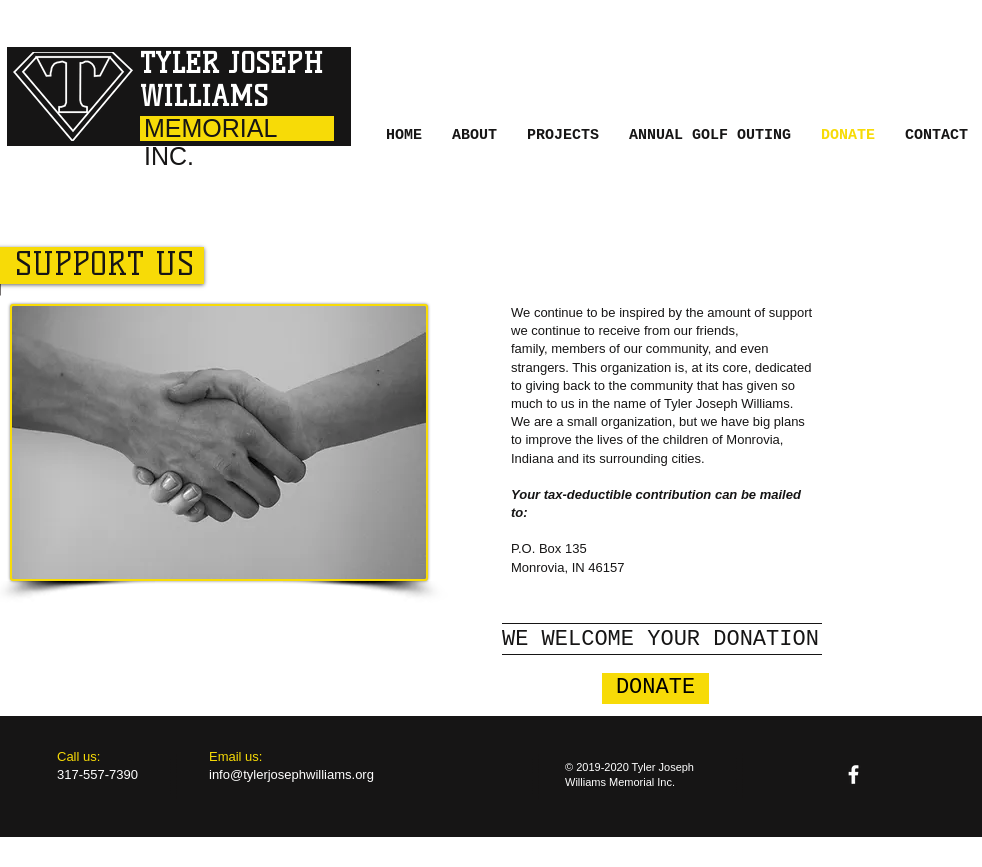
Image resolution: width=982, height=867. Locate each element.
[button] (655, 688)
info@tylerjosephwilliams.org (291, 774)
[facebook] (853, 774)
